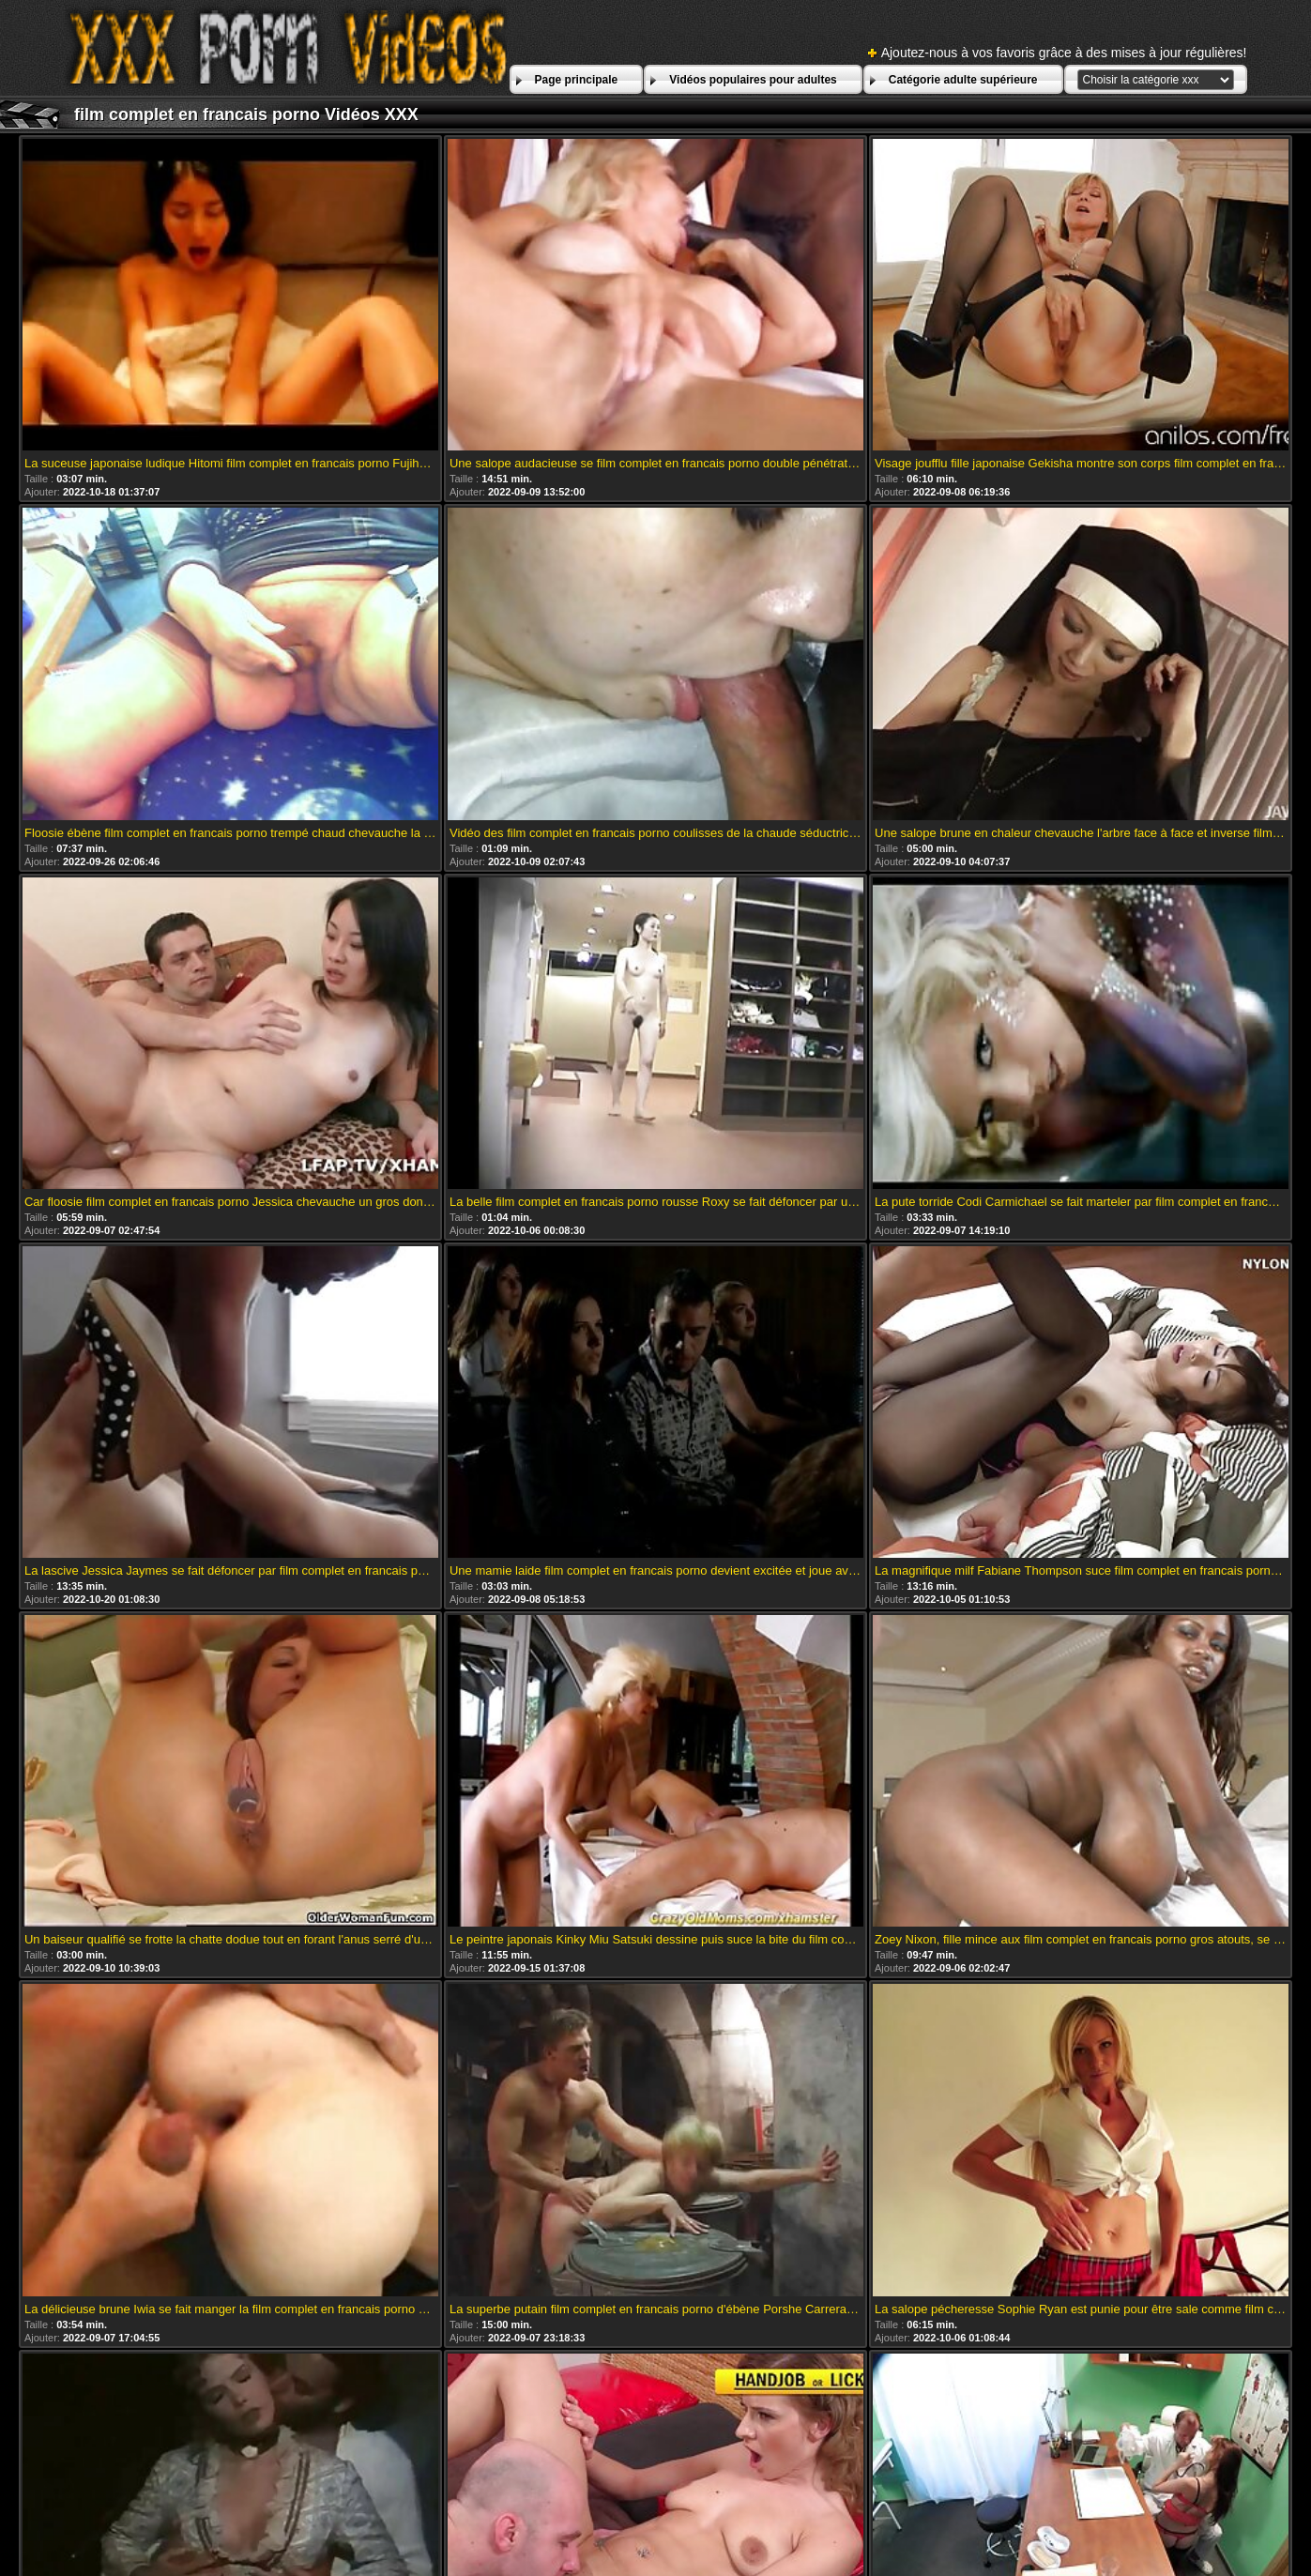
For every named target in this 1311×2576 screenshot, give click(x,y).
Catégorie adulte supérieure (963, 79)
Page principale (576, 79)
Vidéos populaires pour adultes (752, 79)
